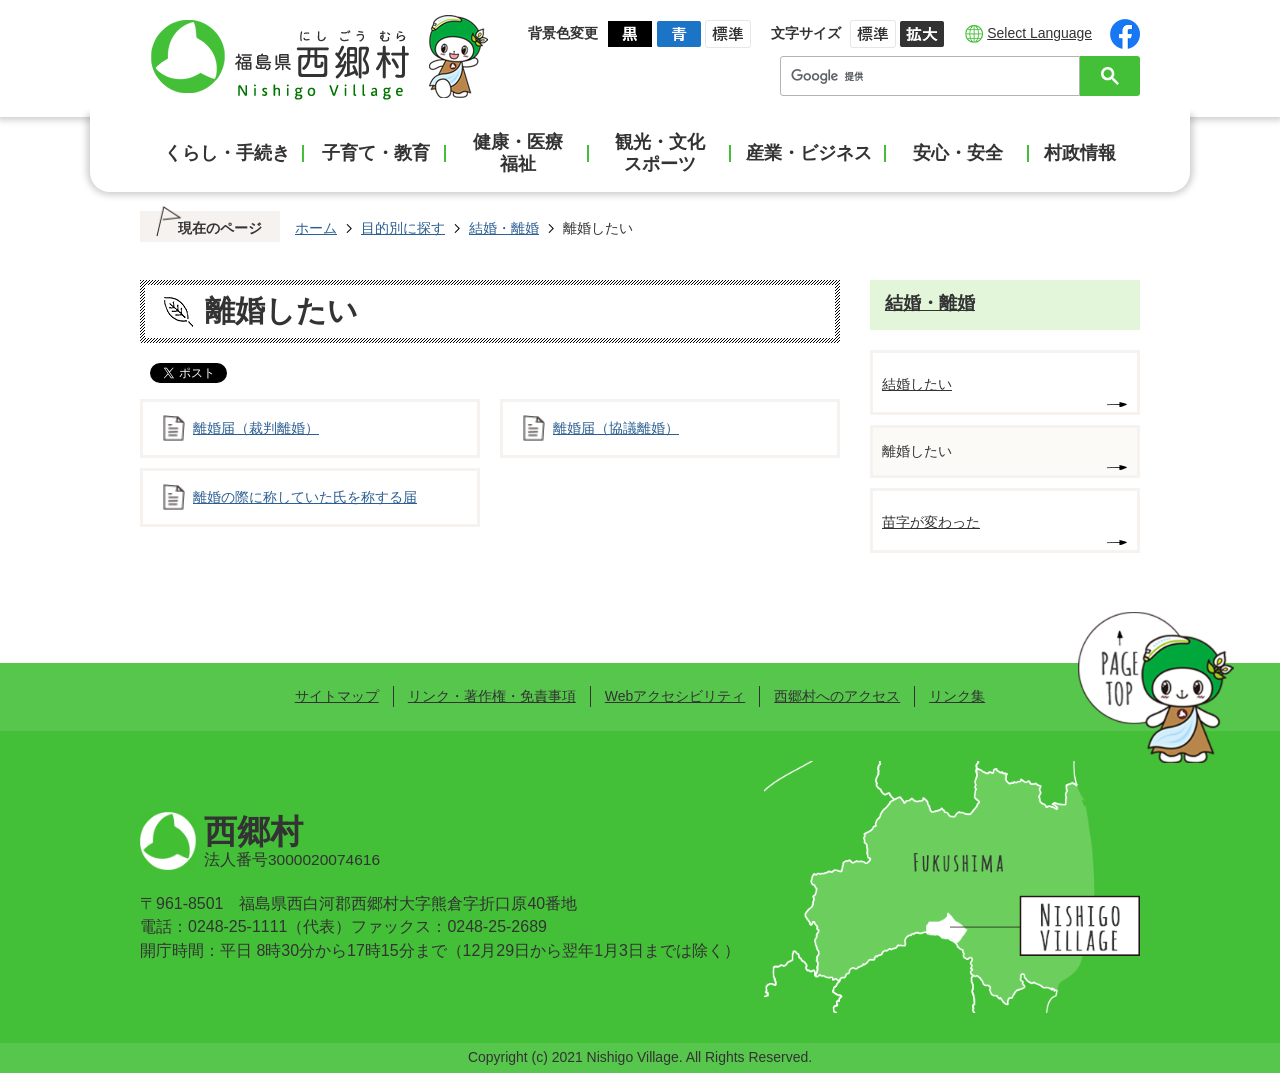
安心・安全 (958, 153)
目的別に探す (403, 228)
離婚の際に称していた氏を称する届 (305, 497)
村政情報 (1080, 153)
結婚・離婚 (504, 228)
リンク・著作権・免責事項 (492, 696)
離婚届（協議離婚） (616, 428)
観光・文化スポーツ (660, 153)
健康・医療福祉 (518, 153)
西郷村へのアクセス (837, 696)
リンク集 (957, 696)
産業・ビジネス (809, 153)
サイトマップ (337, 696)
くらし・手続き (227, 153)
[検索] (935, 76)
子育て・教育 (376, 153)
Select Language (1039, 33)
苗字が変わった (931, 522)
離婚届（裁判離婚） (256, 428)
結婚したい (917, 384)
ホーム (316, 228)
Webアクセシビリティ (675, 696)
